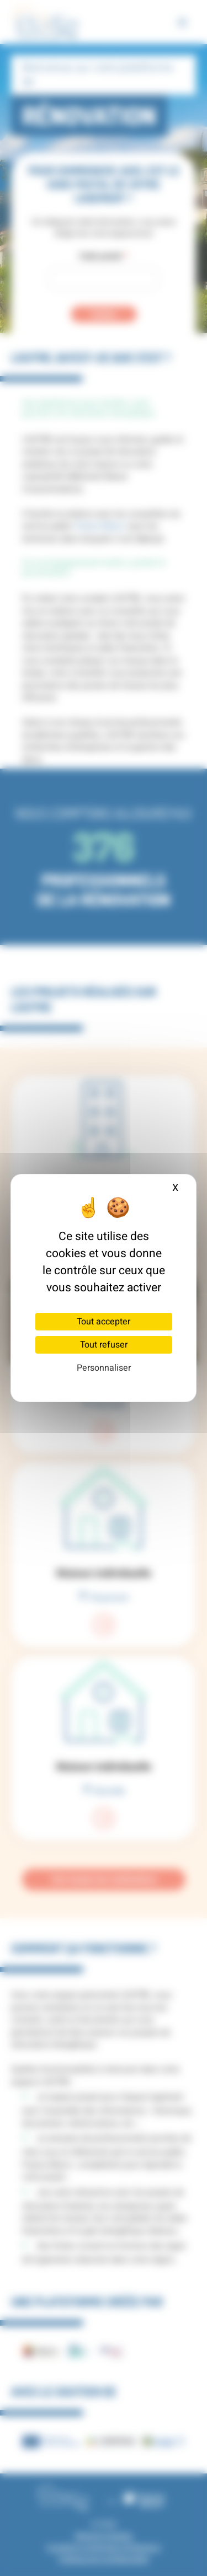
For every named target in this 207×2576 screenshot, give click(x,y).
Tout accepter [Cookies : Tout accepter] (103, 1321)
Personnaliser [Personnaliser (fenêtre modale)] (104, 1368)
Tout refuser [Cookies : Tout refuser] (104, 1344)
